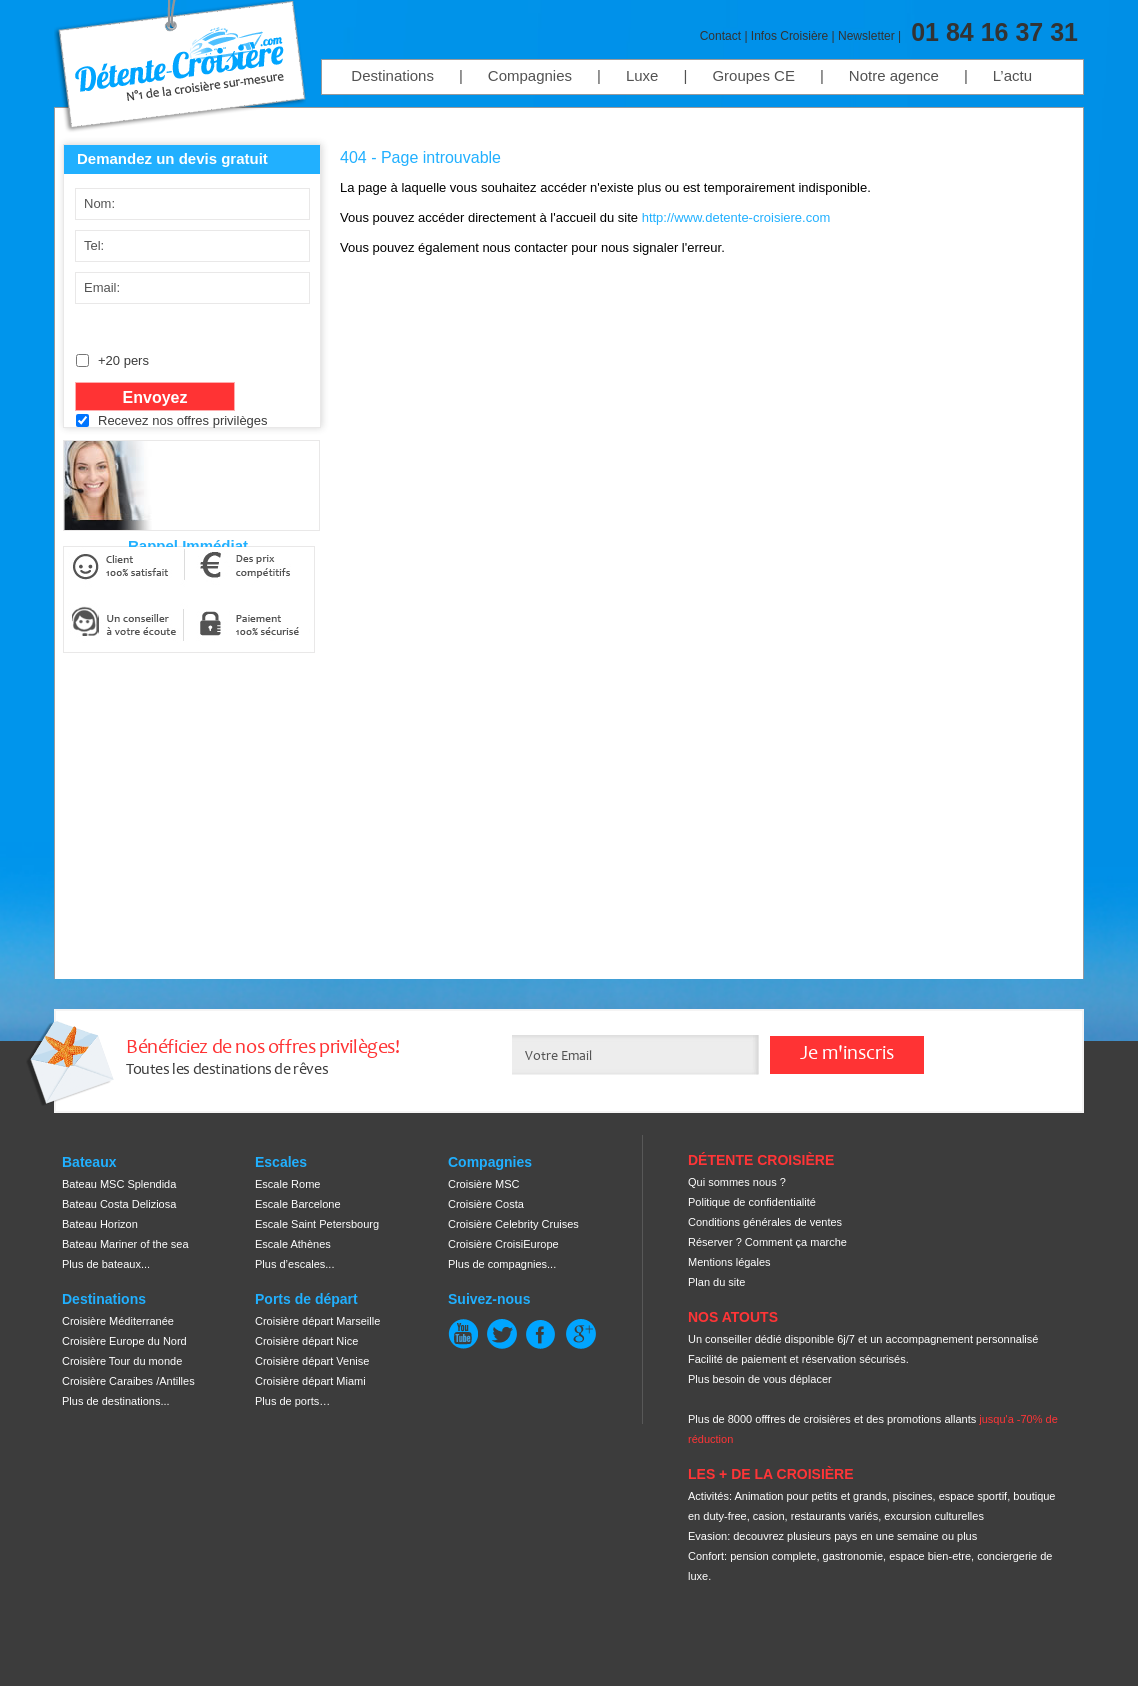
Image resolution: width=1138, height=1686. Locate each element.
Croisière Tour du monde (122, 1361)
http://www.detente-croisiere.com (736, 217)
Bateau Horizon (100, 1224)
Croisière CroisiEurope (503, 1244)
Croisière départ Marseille (317, 1321)
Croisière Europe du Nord (124, 1341)
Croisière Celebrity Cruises (513, 1224)
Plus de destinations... (116, 1401)
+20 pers (123, 360)
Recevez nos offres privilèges (183, 420)
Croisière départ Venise (312, 1361)
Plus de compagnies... (502, 1264)
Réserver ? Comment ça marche (767, 1242)
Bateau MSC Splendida (119, 1184)
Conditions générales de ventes (765, 1222)
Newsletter (866, 36)
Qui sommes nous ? (737, 1182)
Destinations (392, 75)
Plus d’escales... (294, 1264)
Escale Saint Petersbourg (317, 1224)
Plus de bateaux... (106, 1264)
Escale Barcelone (298, 1204)
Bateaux (89, 1162)
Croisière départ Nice (306, 1341)
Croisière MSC (484, 1184)
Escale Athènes (293, 1244)
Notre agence (894, 75)
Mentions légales (729, 1262)
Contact (720, 36)
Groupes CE (753, 75)
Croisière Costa (486, 1204)
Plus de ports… (292, 1401)
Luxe (642, 75)
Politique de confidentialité (752, 1202)
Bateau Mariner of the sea (125, 1244)
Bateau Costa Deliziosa (119, 1204)
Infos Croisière (789, 36)
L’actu (1012, 75)
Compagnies (530, 75)
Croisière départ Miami (310, 1381)
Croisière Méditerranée (118, 1321)
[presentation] (224, 481)
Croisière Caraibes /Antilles (128, 1381)
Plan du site (716, 1282)
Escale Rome (287, 1184)
